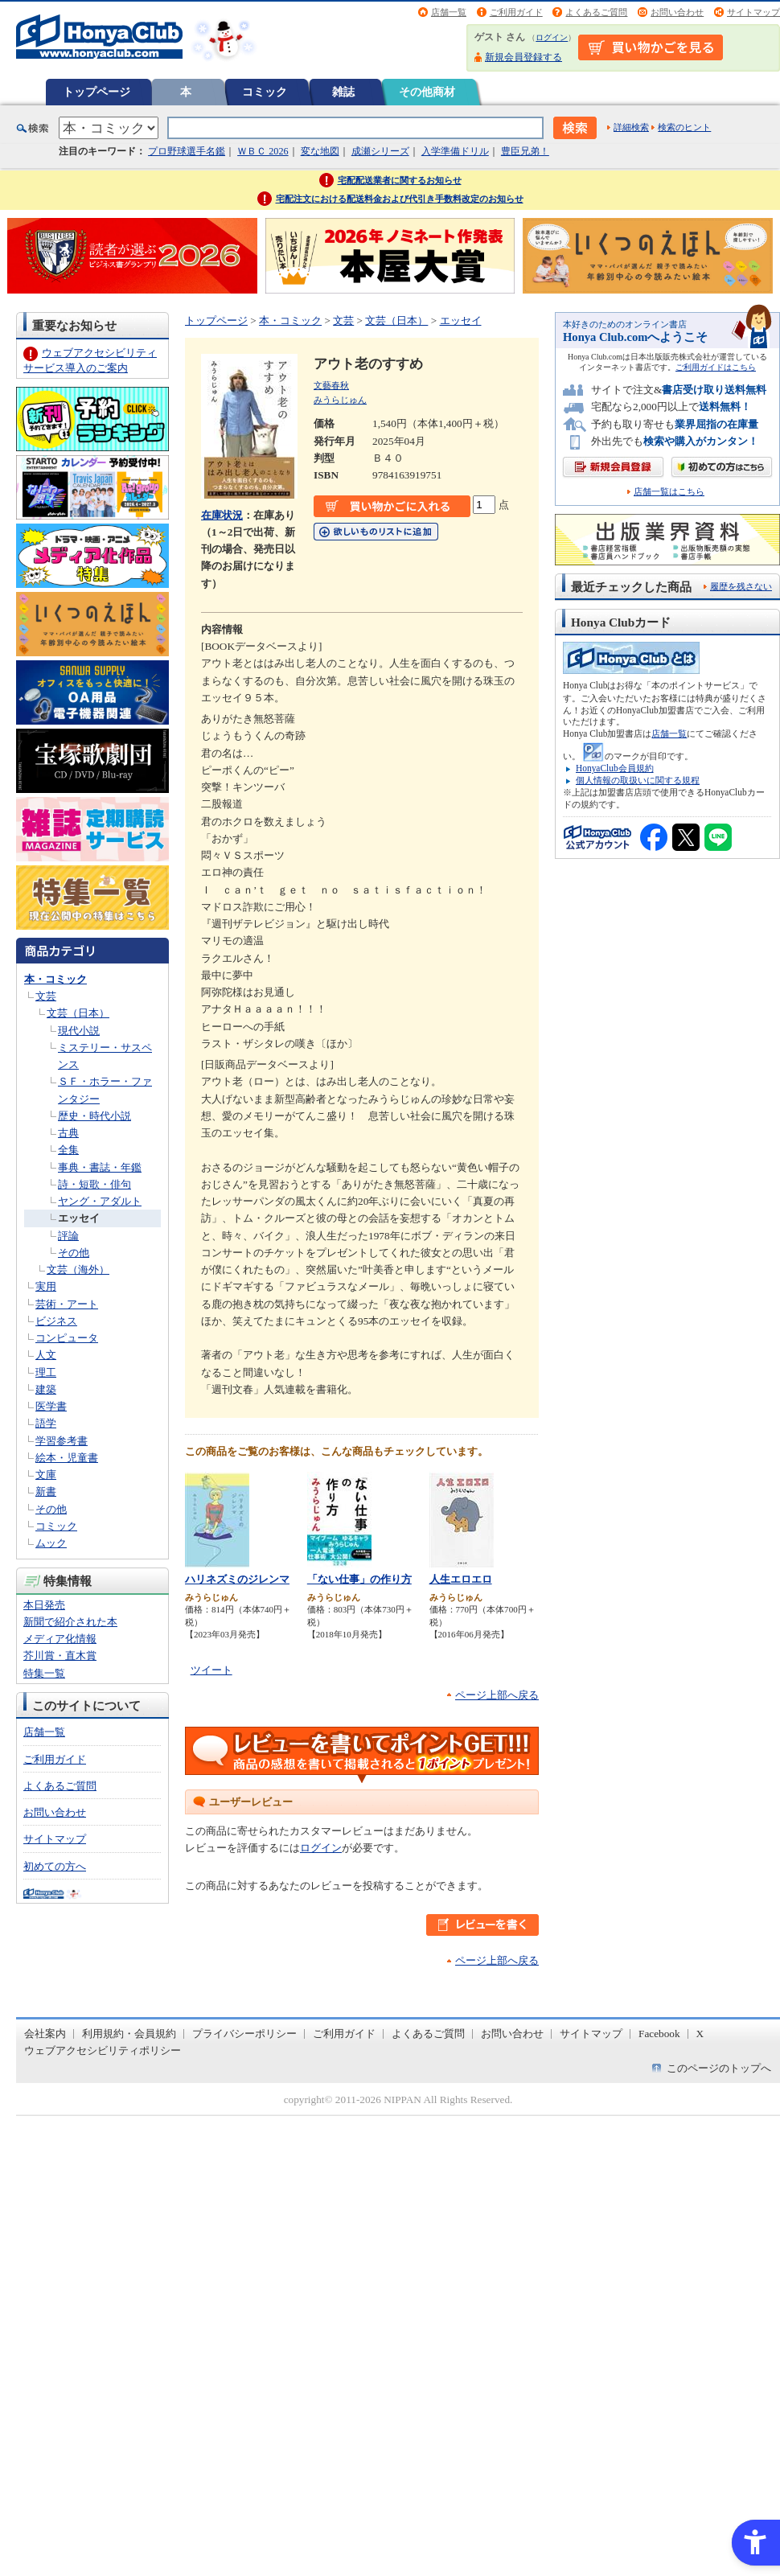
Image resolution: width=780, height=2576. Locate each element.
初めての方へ (54, 1866)
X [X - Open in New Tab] (700, 2034)
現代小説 (79, 1031)
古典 (68, 1133)
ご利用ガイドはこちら (715, 367)
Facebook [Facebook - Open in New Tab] (659, 2034)
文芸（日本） (78, 1013)
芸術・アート (66, 1304)
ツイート (211, 1670)
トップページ (96, 91)
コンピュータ (66, 1338)
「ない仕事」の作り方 (359, 1579)
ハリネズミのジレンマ (237, 1579)
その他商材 (427, 91)
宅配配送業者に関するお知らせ (400, 180)
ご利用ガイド (516, 12)
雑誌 (343, 91)
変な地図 (320, 151)
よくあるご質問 (596, 12)
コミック (264, 91)
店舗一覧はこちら (669, 491)
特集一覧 (44, 1673)
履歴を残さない (741, 586)
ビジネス (56, 1321)
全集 (68, 1150)
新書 (45, 1491)
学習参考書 (61, 1441)
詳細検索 (631, 127)
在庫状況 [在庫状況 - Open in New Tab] (222, 515)
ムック (51, 1543)
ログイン (552, 37)
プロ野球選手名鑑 (186, 151)
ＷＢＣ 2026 (262, 151)
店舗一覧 (448, 12)
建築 (45, 1389)
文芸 (45, 996)
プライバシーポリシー (244, 2034)
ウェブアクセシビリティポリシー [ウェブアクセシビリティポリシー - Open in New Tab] (102, 2050)
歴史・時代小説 (94, 1116)
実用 (45, 1286)
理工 (45, 1372)
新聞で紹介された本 (70, 1622)
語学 (45, 1423)
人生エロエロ (460, 1579)
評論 (68, 1236)
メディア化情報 (59, 1639)
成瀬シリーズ (380, 151)
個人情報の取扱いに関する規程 (638, 780)
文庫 (45, 1475)
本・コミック (55, 979)
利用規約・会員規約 (129, 2034)
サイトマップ (753, 12)
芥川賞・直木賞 (59, 1656)
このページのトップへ (719, 2068)
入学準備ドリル (455, 151)
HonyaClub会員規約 (615, 768)
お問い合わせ (677, 12)
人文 (45, 1355)
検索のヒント (684, 127)
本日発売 (44, 1605)
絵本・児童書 (66, 1458)
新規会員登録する (523, 57)
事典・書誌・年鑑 (100, 1167)
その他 (73, 1253)
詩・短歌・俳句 (94, 1184)
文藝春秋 (331, 385)
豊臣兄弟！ (525, 151)
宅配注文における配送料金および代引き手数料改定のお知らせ (399, 198)
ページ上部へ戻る (497, 1695)
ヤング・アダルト (100, 1201)
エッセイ (79, 1218)
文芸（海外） (78, 1269)
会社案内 (45, 2034)
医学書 (51, 1406)
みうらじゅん (340, 400)
